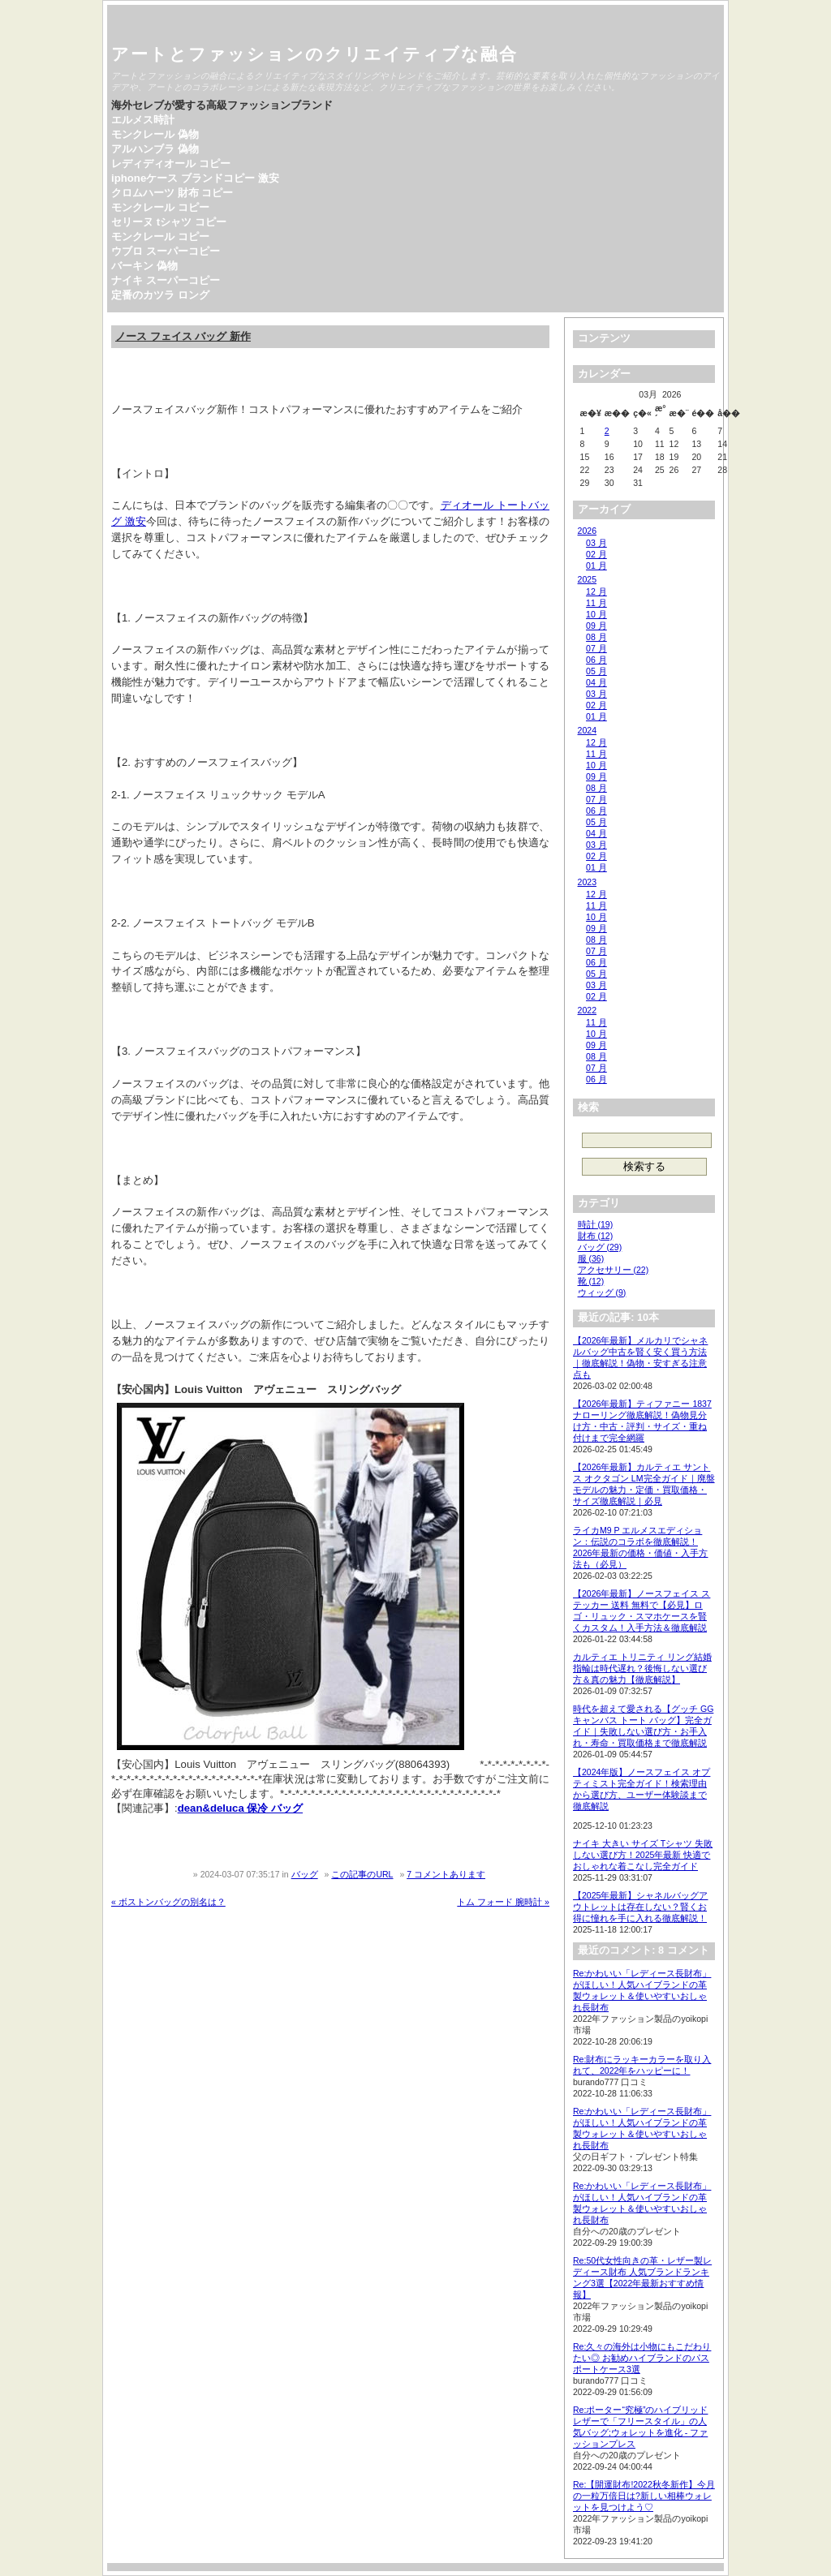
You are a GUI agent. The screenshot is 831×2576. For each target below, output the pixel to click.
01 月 (596, 565)
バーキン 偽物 (144, 266)
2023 (587, 882)
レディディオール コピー (170, 163)
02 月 (596, 554)
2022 (587, 1010)
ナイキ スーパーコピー (165, 280)
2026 (587, 530)
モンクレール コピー (160, 207)
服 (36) (591, 1258)
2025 (587, 579)
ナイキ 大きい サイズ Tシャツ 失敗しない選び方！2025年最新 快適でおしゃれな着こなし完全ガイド (643, 1854)
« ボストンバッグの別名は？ (168, 1902)
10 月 (596, 614)
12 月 (596, 591)
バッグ (304, 1874)
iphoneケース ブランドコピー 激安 (195, 178)
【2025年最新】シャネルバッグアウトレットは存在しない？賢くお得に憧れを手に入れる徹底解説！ (640, 1906)
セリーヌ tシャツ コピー (168, 222)
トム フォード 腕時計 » (503, 1902)
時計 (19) (596, 1224)
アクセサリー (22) (613, 1270)
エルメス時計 (142, 120)
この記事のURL (362, 1874)
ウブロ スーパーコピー (165, 251)
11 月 (596, 603)
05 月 (596, 671)
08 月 (596, 637)
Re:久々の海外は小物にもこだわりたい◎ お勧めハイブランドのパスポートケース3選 (642, 2358)
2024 (587, 730)
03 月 (596, 543)
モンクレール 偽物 (155, 134)
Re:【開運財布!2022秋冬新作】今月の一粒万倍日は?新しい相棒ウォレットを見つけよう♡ (644, 2495)
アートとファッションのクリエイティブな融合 (314, 54)
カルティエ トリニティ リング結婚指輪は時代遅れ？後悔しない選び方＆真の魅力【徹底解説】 (642, 1668)
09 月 (596, 625)
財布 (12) (596, 1236)
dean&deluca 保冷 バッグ (240, 1808)
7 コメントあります (446, 1874)
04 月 (596, 682)
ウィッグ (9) (602, 1292)
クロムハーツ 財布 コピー (172, 193)
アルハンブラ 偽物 (155, 149)
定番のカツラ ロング (160, 295)
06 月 (596, 659)
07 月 (596, 648)
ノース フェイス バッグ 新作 (183, 336)
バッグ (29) (600, 1247)
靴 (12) (591, 1281)
